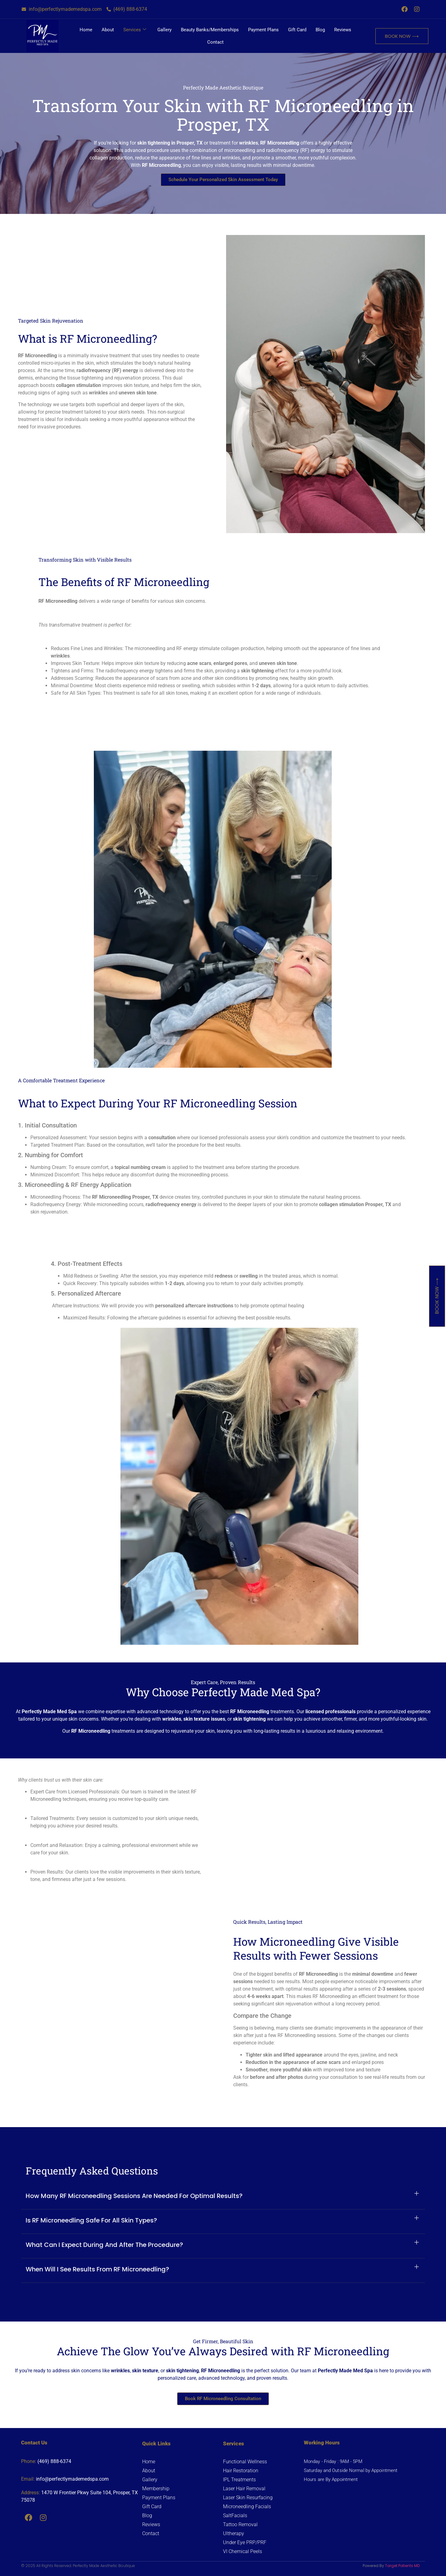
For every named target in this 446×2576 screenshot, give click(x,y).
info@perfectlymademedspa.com (72, 2479)
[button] (223, 2197)
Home (86, 30)
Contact (215, 42)
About (108, 30)
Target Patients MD (402, 2565)
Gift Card (297, 30)
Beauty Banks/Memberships (210, 30)
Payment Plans (263, 30)
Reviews (342, 30)
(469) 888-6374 (53, 2461)
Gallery (164, 30)
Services (134, 30)
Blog (320, 30)
